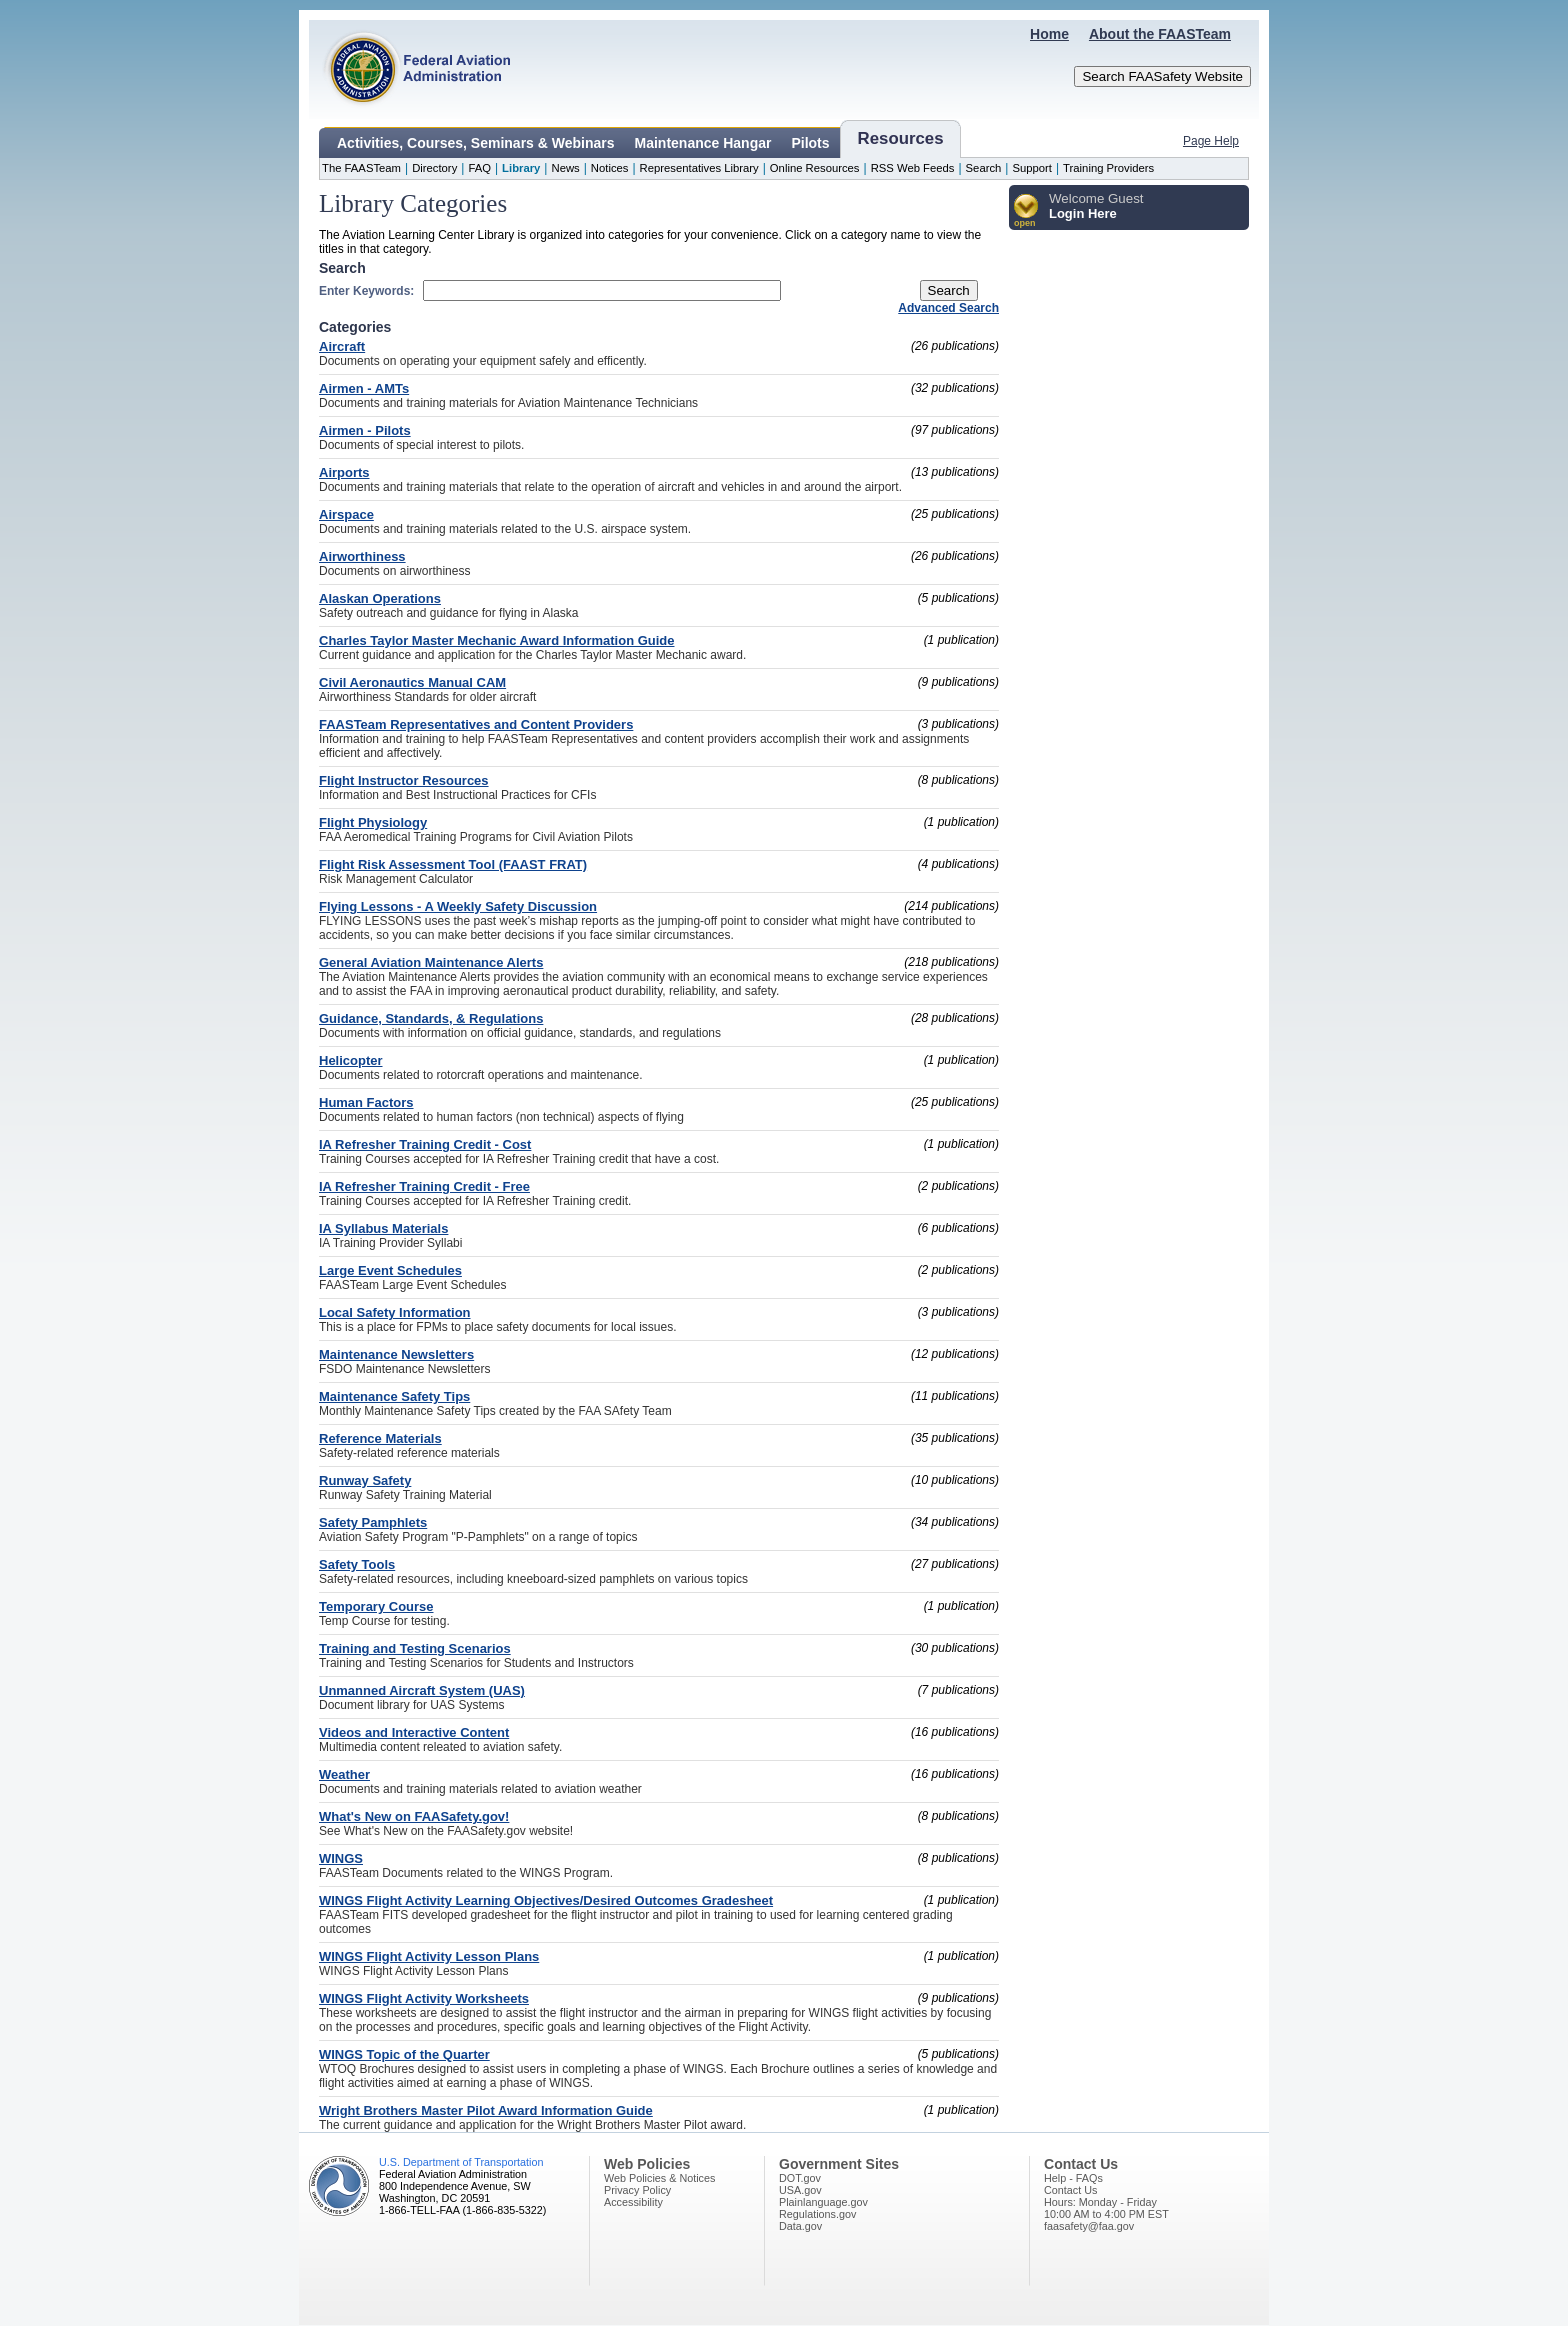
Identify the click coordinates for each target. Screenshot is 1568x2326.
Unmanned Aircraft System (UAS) (422, 1690)
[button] (1026, 211)
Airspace (346, 514)
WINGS (341, 1858)
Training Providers (1108, 168)
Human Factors (366, 1102)
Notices (610, 168)
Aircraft (342, 346)
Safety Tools (357, 1564)
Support (1032, 168)
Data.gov (800, 2226)
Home (1049, 34)
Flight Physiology (373, 822)
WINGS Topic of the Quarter (404, 2054)
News (565, 168)
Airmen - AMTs (364, 388)
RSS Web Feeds (913, 168)
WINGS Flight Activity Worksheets (424, 1998)
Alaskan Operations (380, 598)
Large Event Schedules (390, 1270)
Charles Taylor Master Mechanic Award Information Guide (496, 640)
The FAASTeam (361, 168)
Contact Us (1070, 2190)
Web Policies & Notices (659, 2178)
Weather (344, 1774)
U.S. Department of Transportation (461, 2162)
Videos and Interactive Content (414, 1732)
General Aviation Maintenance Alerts (431, 962)
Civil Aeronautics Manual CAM (412, 682)
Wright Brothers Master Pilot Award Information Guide (486, 2110)
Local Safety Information (395, 1312)
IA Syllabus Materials (383, 1228)
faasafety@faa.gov (1089, 2226)
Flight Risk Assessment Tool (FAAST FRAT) (453, 864)
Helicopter (351, 1060)
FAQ (479, 168)
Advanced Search (948, 308)
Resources (901, 138)
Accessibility (633, 2202)
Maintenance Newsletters (396, 1354)
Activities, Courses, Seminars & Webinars (476, 143)
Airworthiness (362, 556)
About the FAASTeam (1160, 34)
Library (521, 168)
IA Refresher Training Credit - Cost (425, 1144)
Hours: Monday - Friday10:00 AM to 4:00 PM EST (1106, 2208)
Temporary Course (376, 1606)
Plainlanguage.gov (823, 2202)
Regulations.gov (817, 2214)
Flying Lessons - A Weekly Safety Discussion (458, 906)
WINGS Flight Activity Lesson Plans (429, 1956)
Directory (434, 168)
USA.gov (800, 2190)
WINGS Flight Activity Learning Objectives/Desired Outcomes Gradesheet (546, 1900)
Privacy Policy (637, 2190)
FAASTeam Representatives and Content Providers (476, 724)
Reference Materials (380, 1438)
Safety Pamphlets (373, 1522)
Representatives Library (699, 168)
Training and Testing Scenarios (415, 1648)
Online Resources (815, 168)
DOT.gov (800, 2178)
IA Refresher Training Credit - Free (424, 1186)
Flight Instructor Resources (404, 780)
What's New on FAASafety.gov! (414, 1816)
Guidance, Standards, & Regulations (431, 1018)
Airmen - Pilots (365, 430)
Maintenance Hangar (703, 143)
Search (984, 168)
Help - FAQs (1073, 2178)
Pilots (810, 143)
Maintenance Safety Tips (394, 1396)
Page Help (1211, 141)
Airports (344, 472)
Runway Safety (365, 1480)
